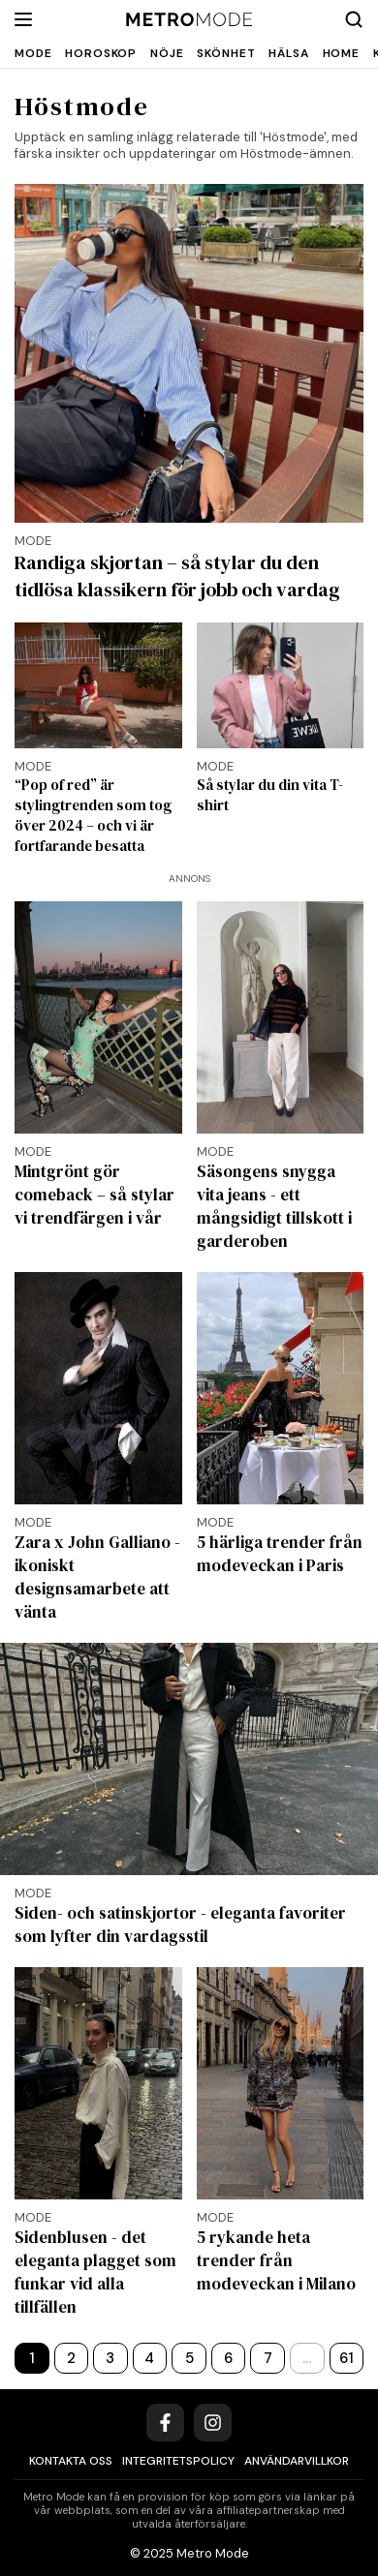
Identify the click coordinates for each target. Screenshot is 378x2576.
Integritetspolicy (178, 2461)
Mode (33, 53)
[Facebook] (165, 2422)
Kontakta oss (70, 2461)
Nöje (166, 53)
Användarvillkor (296, 2461)
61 (346, 2358)
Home (341, 53)
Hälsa (288, 53)
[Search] (354, 19)
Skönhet (226, 53)
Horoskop (101, 53)
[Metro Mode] (189, 20)
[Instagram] (213, 2422)
